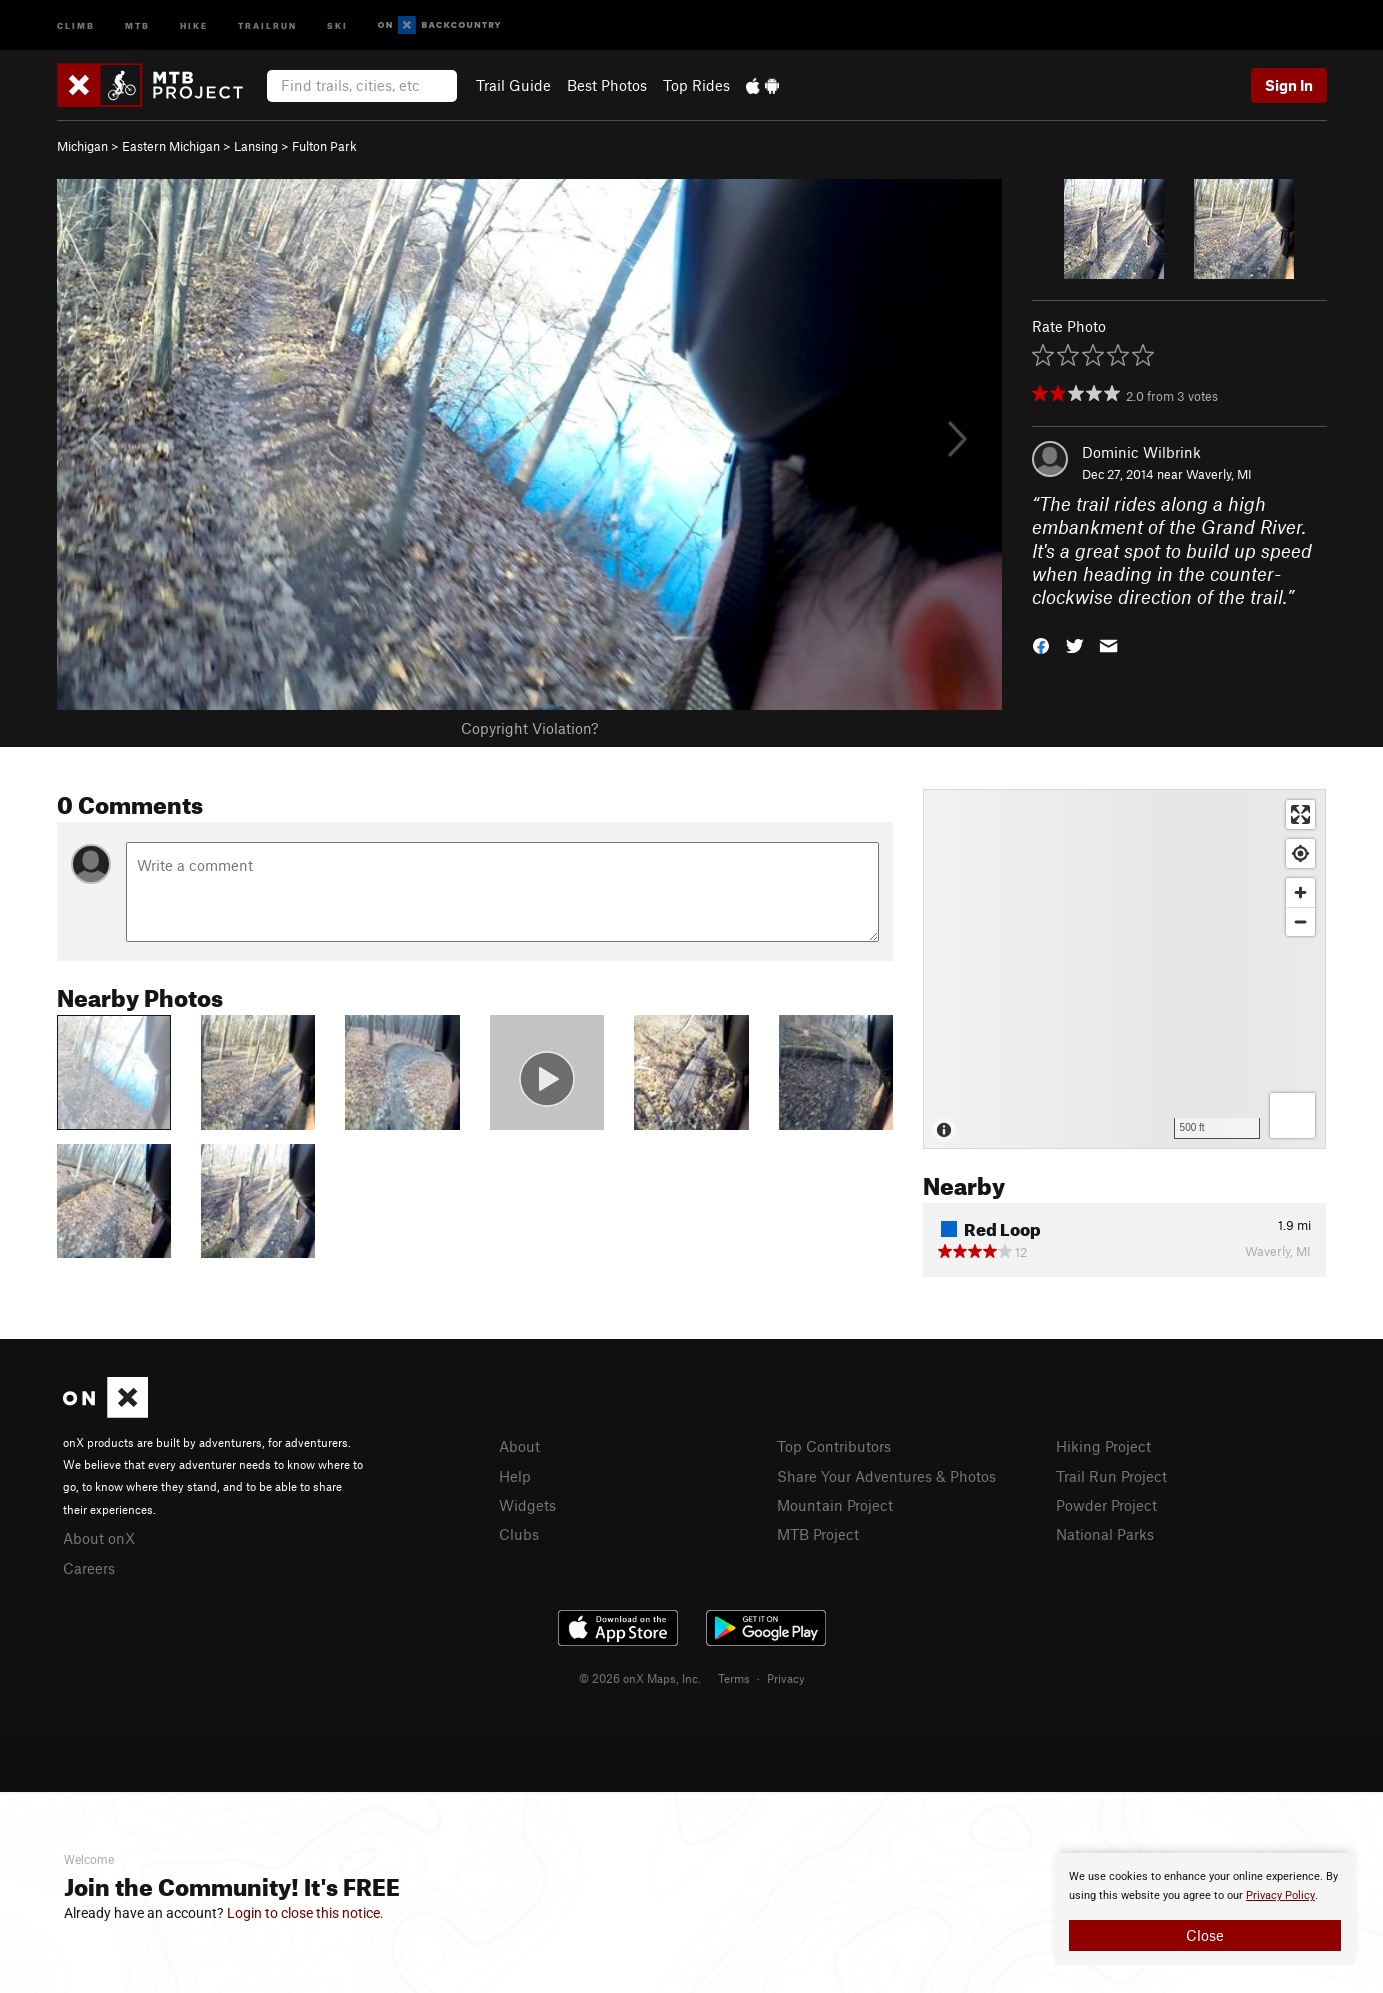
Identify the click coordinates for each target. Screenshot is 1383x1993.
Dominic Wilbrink (1141, 452)
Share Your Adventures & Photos (886, 1476)
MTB (137, 24)
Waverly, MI (1219, 474)
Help (515, 1476)
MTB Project (818, 1534)
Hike (194, 24)
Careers (89, 1568)
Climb (76, 24)
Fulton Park (324, 146)
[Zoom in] (1300, 892)
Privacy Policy (1280, 1895)
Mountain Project (835, 1505)
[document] (1205, 1909)
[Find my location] (1300, 853)
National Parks (1105, 1534)
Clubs (519, 1534)
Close (1205, 1935)
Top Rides (696, 85)
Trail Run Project (1111, 1476)
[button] (1041, 644)
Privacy (786, 1678)
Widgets (527, 1505)
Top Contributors (834, 1446)
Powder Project (1106, 1505)
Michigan (82, 146)
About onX (99, 1538)
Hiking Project (1103, 1446)
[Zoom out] (1300, 921)
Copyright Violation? (529, 728)
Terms (734, 1678)
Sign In (1289, 85)
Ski (337, 24)
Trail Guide (513, 85)
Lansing (256, 146)
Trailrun (267, 24)
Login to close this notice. (305, 1913)
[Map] (1124, 969)
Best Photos (607, 85)
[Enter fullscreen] (1300, 814)
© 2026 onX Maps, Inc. (640, 1678)
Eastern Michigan (171, 146)
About (519, 1446)
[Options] (1292, 1115)
